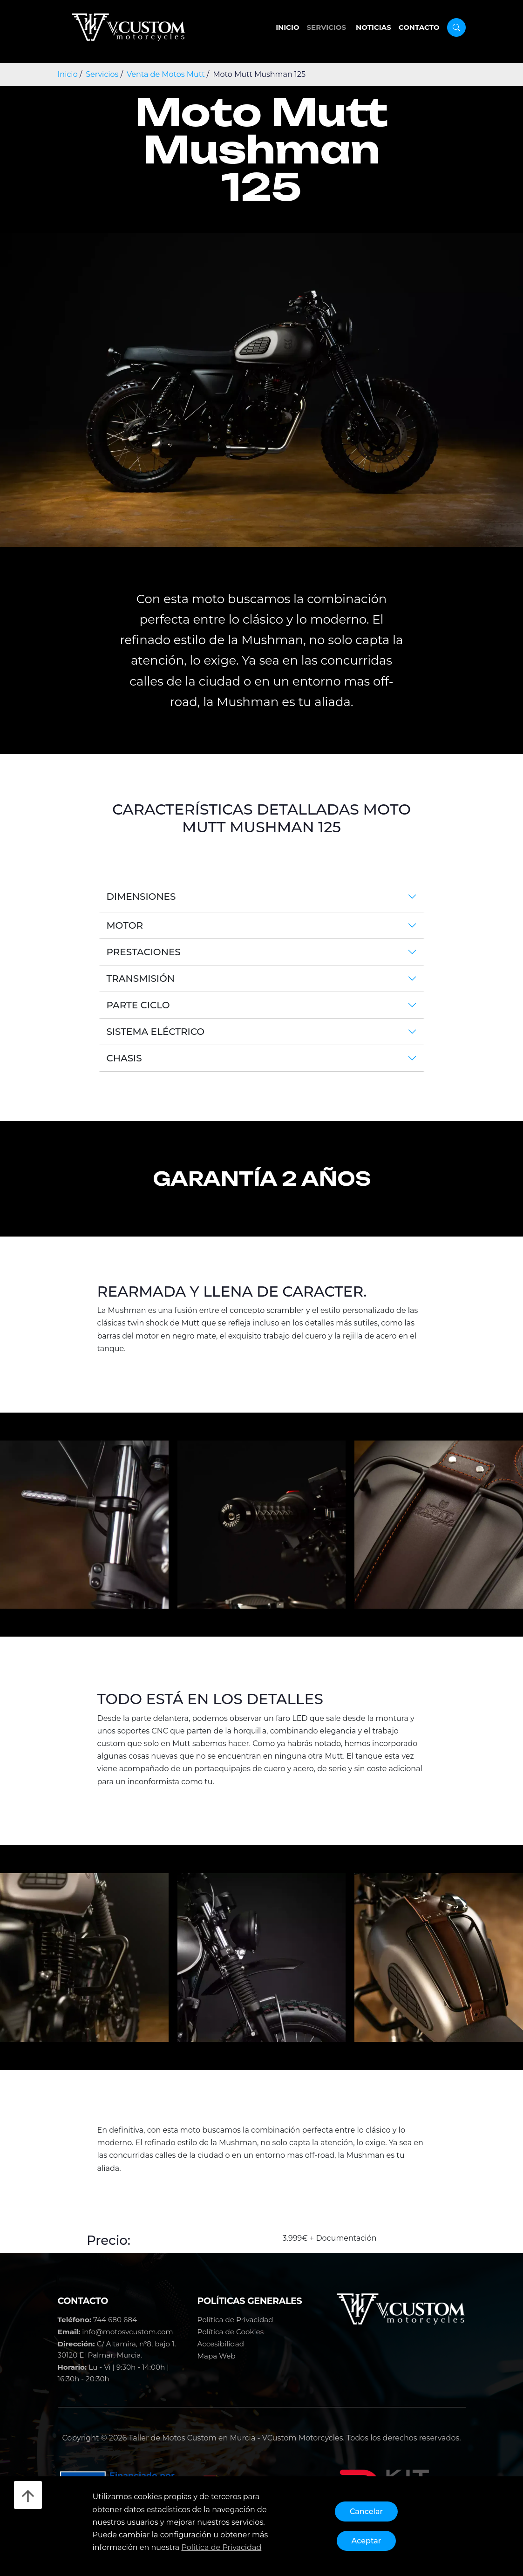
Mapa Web (216, 2356)
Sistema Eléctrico (156, 1031)
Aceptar (366, 2540)
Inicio (287, 27)
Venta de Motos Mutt (166, 74)
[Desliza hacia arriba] (28, 2495)
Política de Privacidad (235, 2319)
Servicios (326, 27)
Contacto (419, 27)
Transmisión (141, 978)
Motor (125, 925)
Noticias (373, 27)
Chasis (124, 1058)
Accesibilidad (220, 2343)
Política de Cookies (230, 2331)
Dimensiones (141, 896)
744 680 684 (115, 2319)
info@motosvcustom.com (127, 2331)
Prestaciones (144, 952)
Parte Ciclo (138, 1005)
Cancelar (366, 2511)
